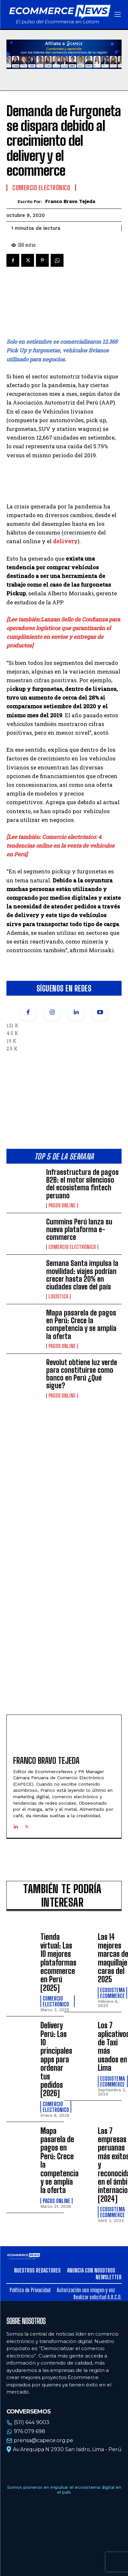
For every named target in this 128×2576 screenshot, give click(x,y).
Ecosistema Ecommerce (112, 1993)
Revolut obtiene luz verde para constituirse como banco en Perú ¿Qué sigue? (81, 1374)
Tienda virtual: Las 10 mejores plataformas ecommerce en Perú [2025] (58, 1962)
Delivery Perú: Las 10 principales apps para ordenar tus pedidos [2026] (56, 2059)
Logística (58, 1296)
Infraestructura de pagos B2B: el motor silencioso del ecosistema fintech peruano (82, 1184)
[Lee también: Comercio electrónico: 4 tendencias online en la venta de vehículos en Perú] (60, 845)
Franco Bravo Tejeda (70, 201)
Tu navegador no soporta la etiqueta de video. (64, 54)
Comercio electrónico (72, 1247)
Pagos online (62, 1205)
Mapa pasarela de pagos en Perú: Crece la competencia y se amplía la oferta (81, 1324)
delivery (65, 541)
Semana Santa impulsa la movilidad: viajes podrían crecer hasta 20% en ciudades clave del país (82, 1275)
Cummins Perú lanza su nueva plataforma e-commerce (79, 1229)
